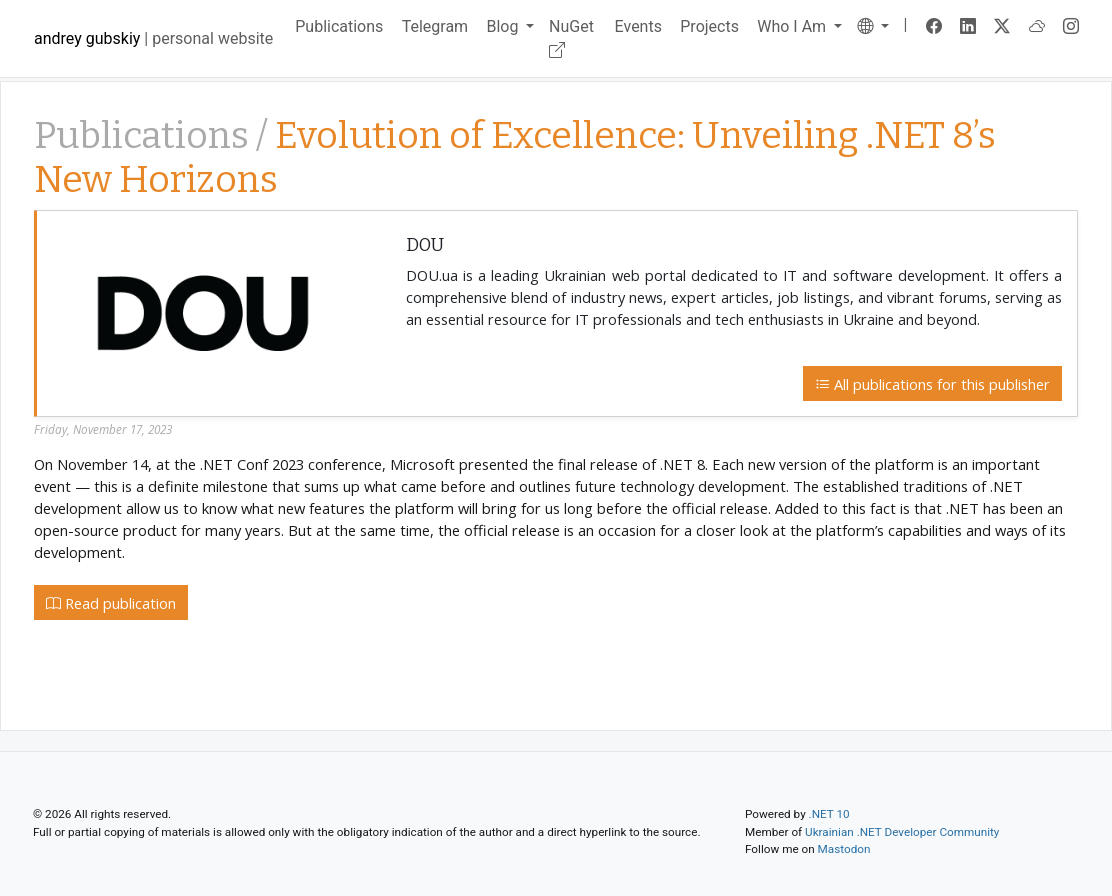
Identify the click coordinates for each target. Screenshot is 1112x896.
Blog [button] (504, 26)
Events (638, 26)
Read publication (111, 603)
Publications (339, 26)
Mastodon (844, 849)
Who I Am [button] (793, 26)
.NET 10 (829, 814)
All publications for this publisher (932, 384)
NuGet (571, 38)
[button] (873, 26)
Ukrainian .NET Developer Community (902, 832)
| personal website (153, 38)
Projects (709, 26)
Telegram (435, 26)
